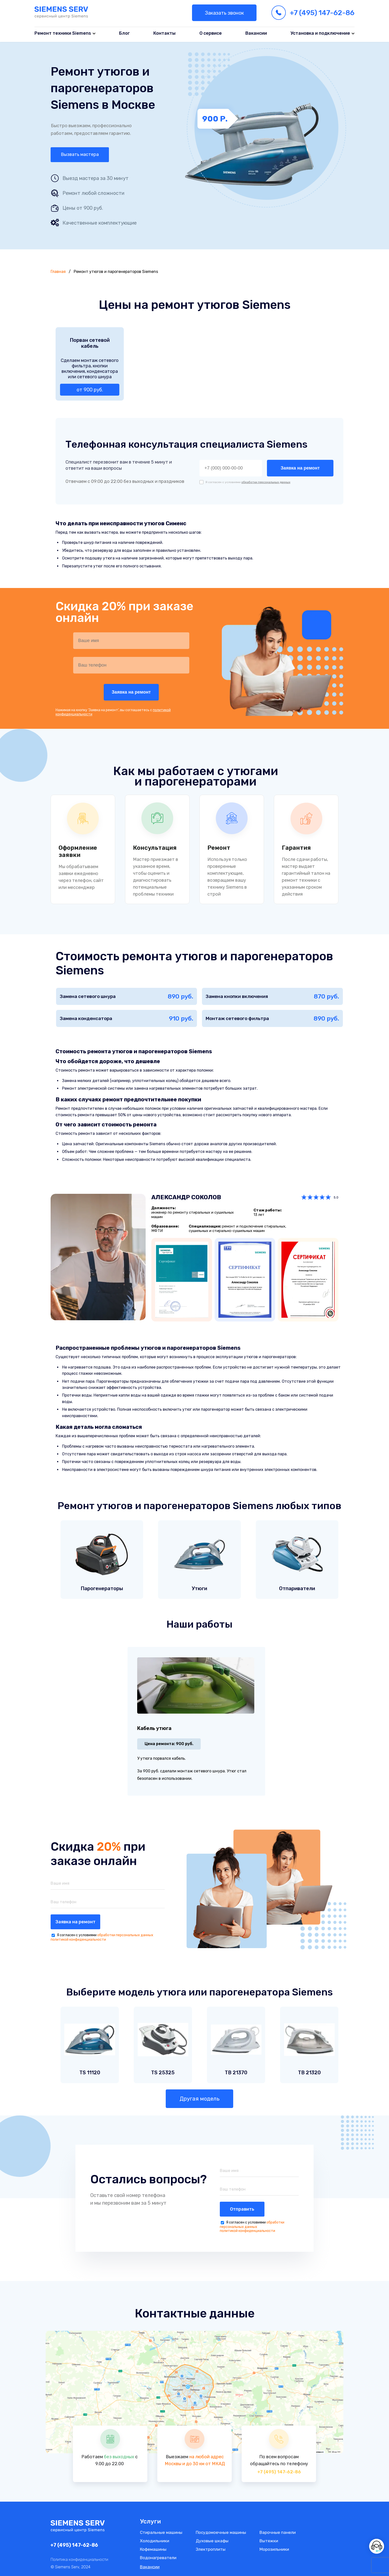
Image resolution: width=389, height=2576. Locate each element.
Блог (124, 33)
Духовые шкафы (212, 2540)
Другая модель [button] (200, 2098)
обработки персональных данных (265, 482)
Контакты (164, 33)
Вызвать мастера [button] (80, 154)
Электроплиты (211, 2549)
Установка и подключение (320, 33)
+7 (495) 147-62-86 (322, 13)
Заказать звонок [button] (224, 13)
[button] (90, 364)
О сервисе (210, 33)
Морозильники (274, 2549)
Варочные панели (277, 2532)
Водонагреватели (158, 2557)
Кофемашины (153, 2549)
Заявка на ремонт (75, 1922)
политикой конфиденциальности (78, 1939)
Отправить (242, 2209)
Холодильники (154, 2540)
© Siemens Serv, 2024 (70, 2567)
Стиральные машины (161, 2532)
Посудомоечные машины (221, 2532)
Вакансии (256, 33)
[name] (108, 1883)
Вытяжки (268, 2540)
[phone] (108, 1902)
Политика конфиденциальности (79, 2559)
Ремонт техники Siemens (62, 33)
